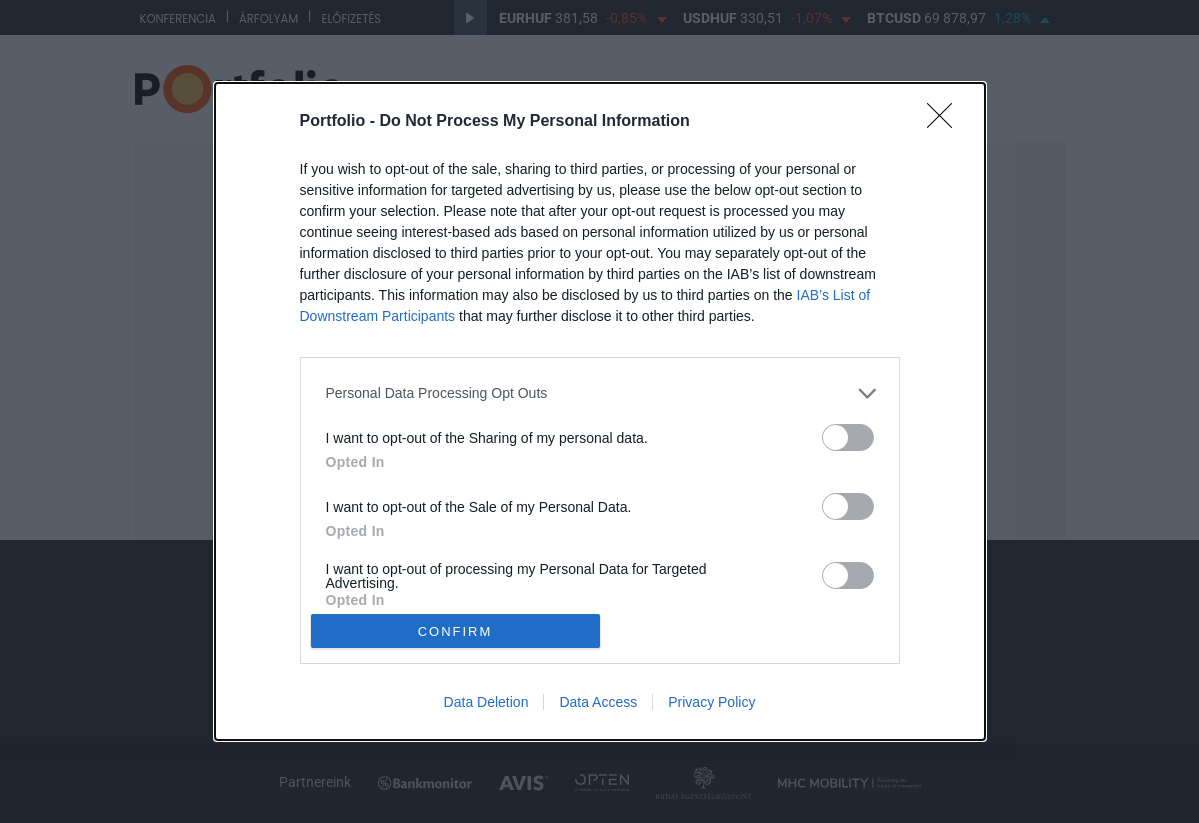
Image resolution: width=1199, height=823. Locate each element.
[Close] (946, 122)
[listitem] (600, 393)
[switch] (848, 437)
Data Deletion (486, 702)
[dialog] (600, 412)
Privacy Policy (711, 702)
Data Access (598, 702)
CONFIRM (455, 631)
